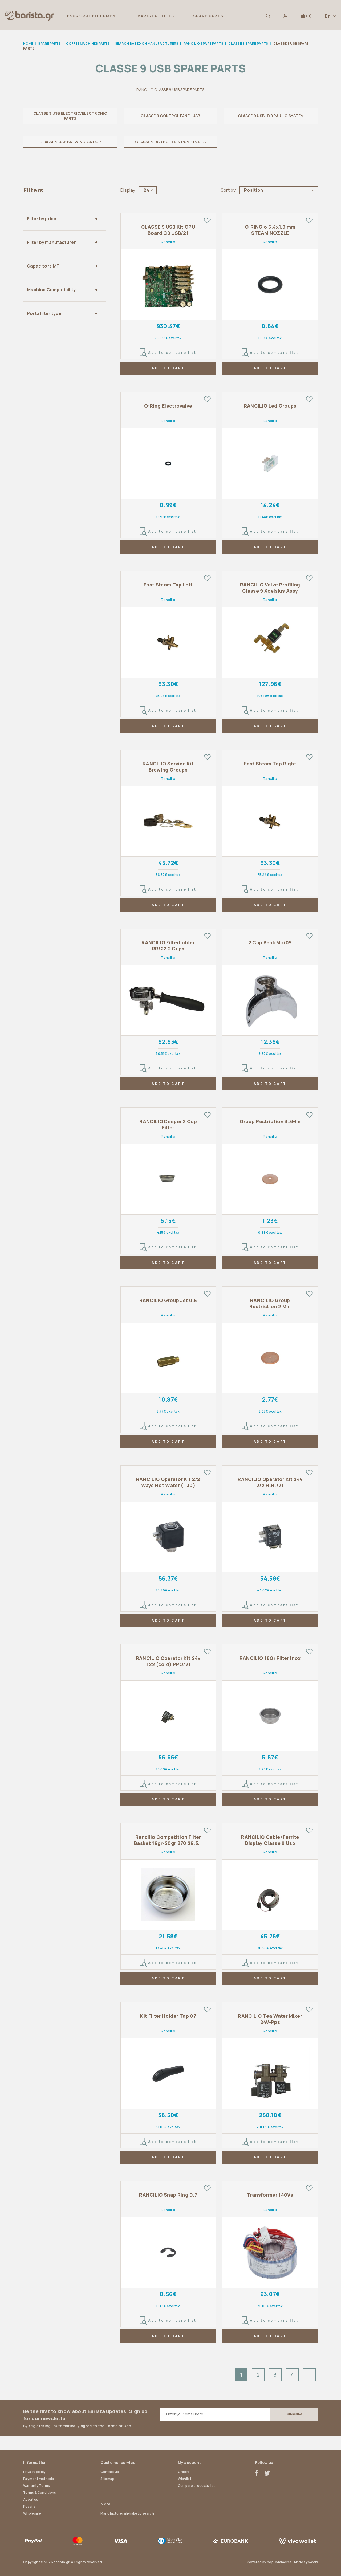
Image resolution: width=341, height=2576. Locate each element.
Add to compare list (168, 352)
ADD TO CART (168, 368)
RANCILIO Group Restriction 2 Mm (270, 1303)
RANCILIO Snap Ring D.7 (168, 2195)
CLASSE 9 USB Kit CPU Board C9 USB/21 (168, 230)
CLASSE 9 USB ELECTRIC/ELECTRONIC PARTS (70, 116)
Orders (184, 2472)
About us (30, 2499)
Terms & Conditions (39, 2492)
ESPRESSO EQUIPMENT (93, 15)
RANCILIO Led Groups (270, 406)
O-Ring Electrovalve (168, 406)
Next (309, 2375)
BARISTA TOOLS (156, 15)
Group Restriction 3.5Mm (270, 1121)
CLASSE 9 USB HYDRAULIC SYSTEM (271, 115)
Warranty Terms (36, 2485)
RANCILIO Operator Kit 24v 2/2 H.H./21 (270, 1482)
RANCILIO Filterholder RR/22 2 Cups (168, 946)
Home (28, 43)
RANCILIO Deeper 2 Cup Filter (168, 1124)
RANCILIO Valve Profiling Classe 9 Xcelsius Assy (270, 588)
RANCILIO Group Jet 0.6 (168, 1300)
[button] (246, 16)
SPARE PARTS (208, 15)
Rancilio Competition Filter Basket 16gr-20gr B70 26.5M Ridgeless (168, 1840)
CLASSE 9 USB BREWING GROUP (70, 141)
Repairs (29, 2506)
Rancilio (168, 241)
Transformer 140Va (270, 2195)
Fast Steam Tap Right (270, 764)
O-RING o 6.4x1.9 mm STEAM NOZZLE (270, 230)
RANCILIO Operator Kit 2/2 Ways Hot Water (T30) (168, 1482)
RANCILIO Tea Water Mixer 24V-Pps (270, 2019)
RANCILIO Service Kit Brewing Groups (168, 767)
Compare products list (196, 2485)
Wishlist (185, 2478)
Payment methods (38, 2478)
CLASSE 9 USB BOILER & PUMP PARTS (170, 141)
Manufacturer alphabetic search (127, 2513)
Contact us (109, 2472)
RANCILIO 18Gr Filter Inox (270, 1658)
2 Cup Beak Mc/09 (270, 943)
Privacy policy (34, 2472)
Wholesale (32, 2513)
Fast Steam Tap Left (168, 585)
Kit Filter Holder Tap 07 (168, 2016)
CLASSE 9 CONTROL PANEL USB (170, 115)
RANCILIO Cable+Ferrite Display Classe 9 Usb (270, 1840)
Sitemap (107, 2478)
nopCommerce (279, 2562)
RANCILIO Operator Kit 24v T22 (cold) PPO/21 (168, 1661)
